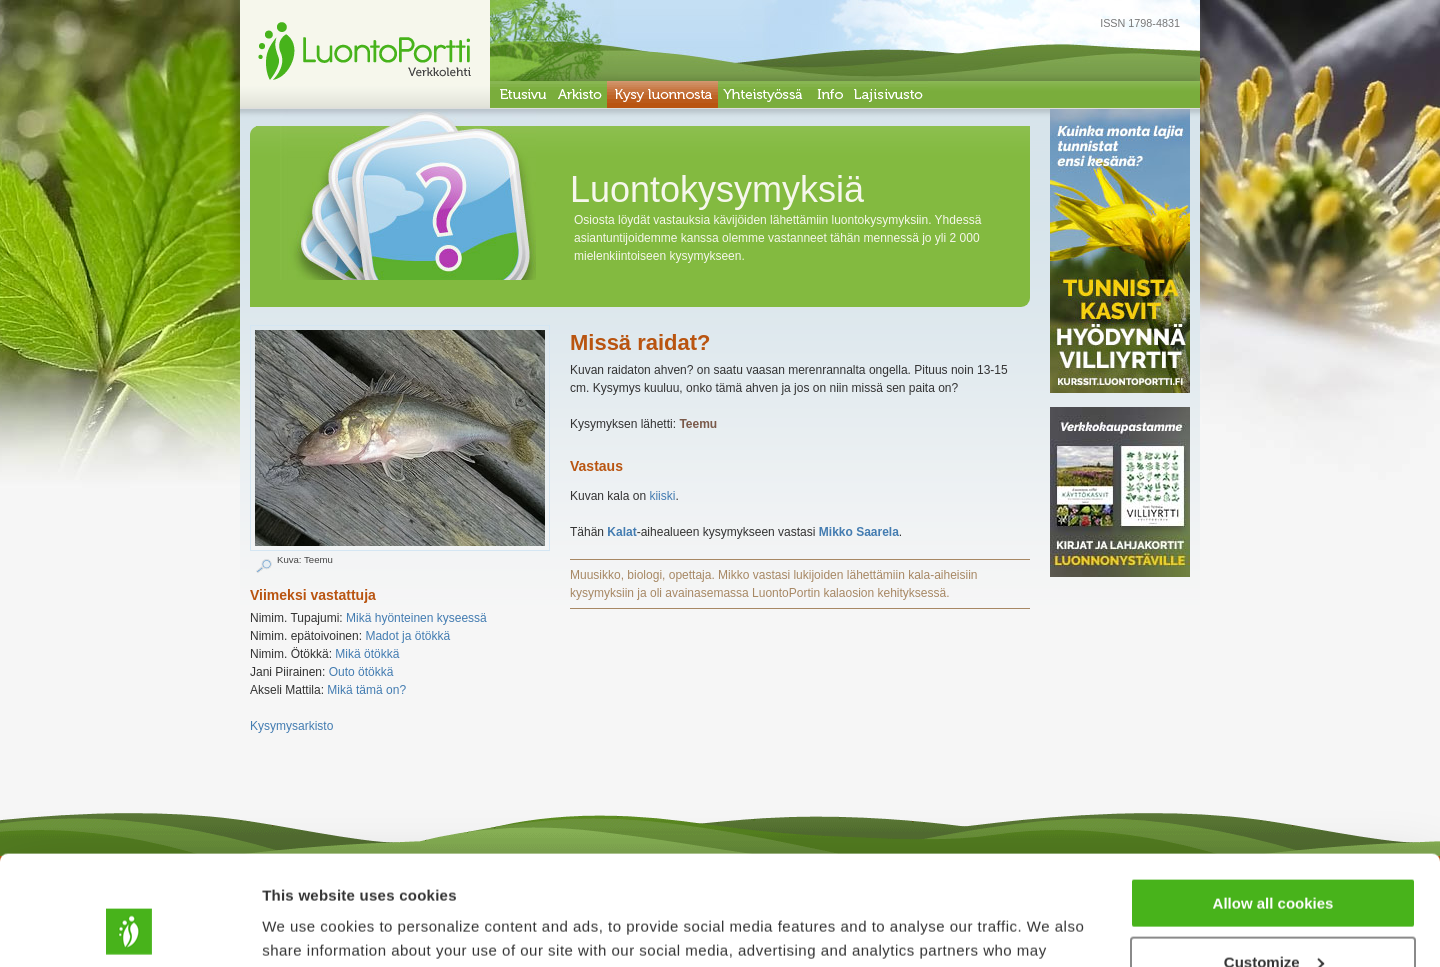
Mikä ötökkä (367, 654)
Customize (1274, 859)
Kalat (621, 532)
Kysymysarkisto (291, 726)
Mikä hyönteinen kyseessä (416, 618)
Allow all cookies (1273, 800)
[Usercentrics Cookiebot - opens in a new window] (129, 928)
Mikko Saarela (859, 532)
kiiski (662, 496)
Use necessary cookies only (1273, 917)
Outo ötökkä (361, 672)
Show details (308, 926)
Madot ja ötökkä (407, 636)
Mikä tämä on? (366, 690)
